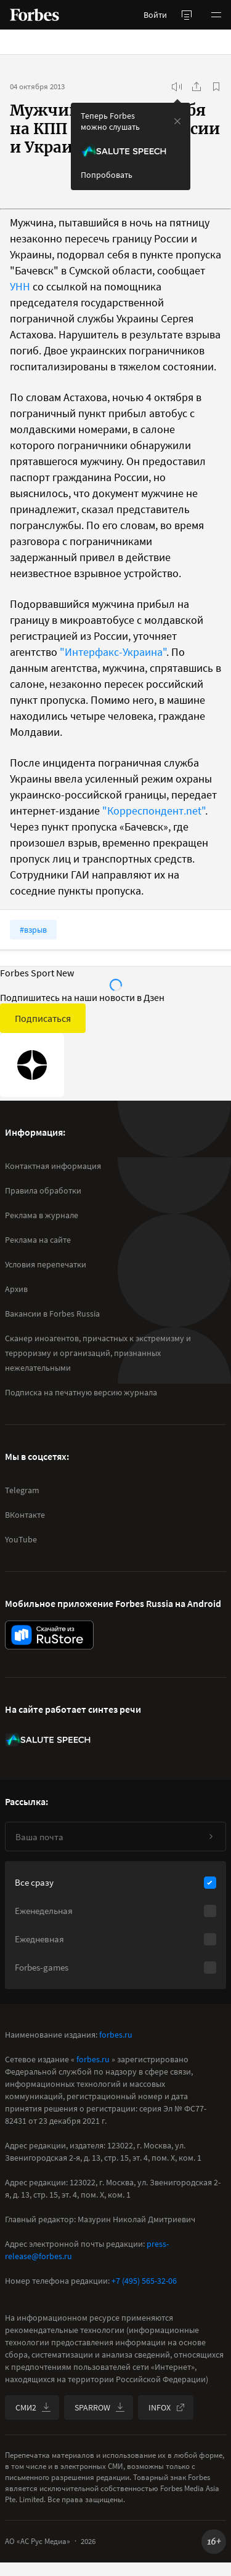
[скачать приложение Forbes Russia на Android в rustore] (49, 1635)
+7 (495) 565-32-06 (144, 2280)
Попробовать (106, 174)
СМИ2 (33, 2407)
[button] (216, 15)
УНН (20, 286)
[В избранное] (216, 87)
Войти (155, 14)
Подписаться (43, 1018)
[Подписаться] (210, 1836)
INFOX (166, 2407)
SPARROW (100, 2407)
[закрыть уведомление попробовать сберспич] (177, 121)
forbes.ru (115, 2034)
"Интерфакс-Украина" (113, 652)
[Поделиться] (196, 87)
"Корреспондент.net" (153, 811)
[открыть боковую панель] (187, 15)
